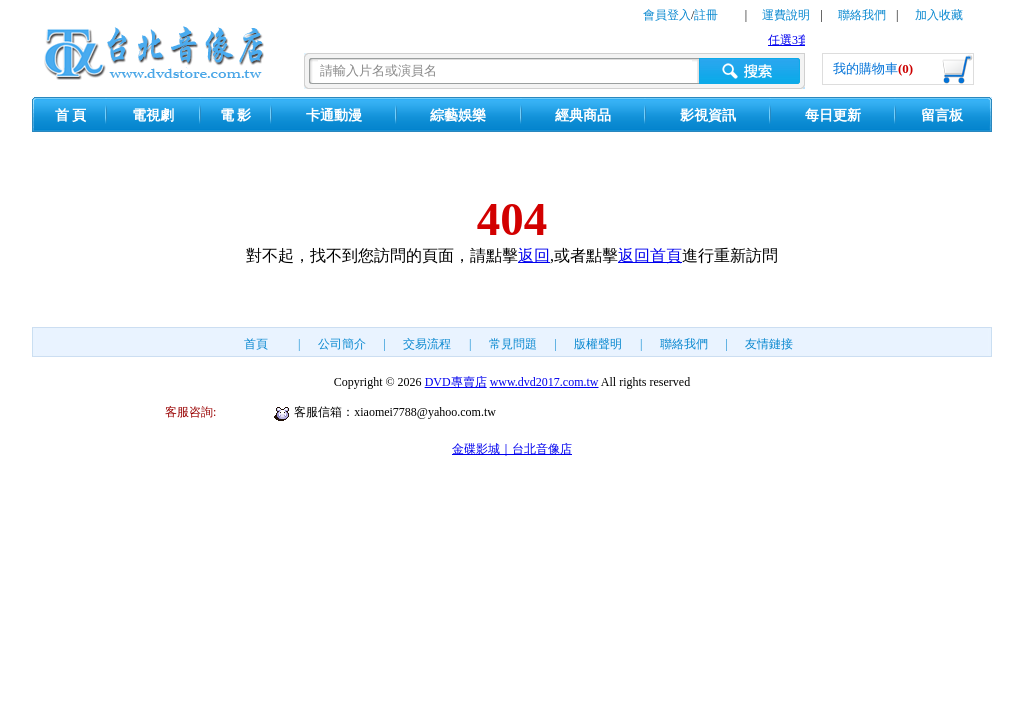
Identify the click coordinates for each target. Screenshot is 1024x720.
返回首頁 (650, 255)
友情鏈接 (769, 344)
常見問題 (513, 344)
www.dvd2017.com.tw (544, 382)
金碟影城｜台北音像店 (512, 449)
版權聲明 (598, 344)
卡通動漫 (334, 115)
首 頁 (71, 115)
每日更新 (833, 115)
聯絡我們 (862, 15)
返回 (534, 255)
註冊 (706, 15)
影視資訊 (708, 115)
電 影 (236, 115)
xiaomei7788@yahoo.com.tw (425, 412)
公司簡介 (342, 344)
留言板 (942, 115)
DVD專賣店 (456, 382)
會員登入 (667, 15)
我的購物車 (873, 68)
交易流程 (427, 344)
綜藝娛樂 (458, 115)
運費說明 (786, 15)
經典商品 (583, 115)
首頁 (256, 344)
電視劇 (153, 115)
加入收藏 (939, 15)
